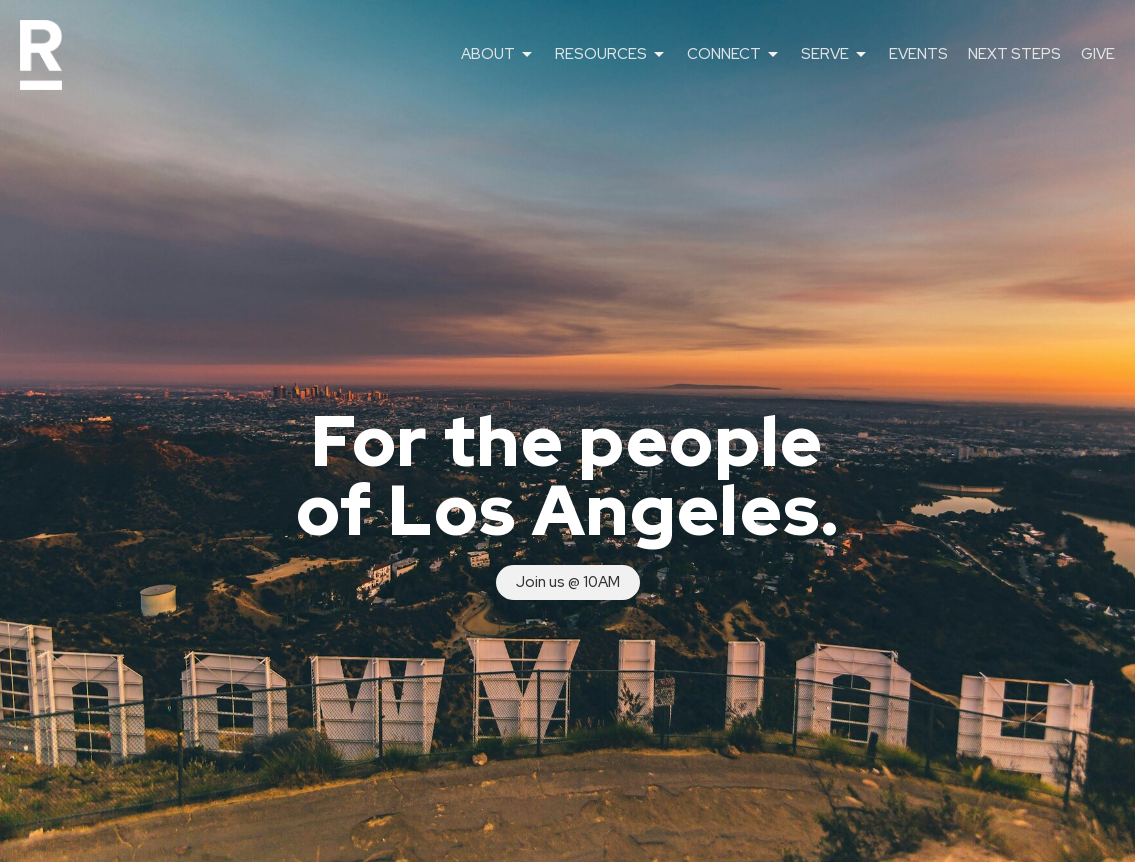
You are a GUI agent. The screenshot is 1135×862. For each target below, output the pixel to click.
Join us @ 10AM (568, 582)
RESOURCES (611, 54)
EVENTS (918, 54)
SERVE (835, 54)
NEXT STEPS (1014, 54)
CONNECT (734, 54)
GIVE (1098, 54)
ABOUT (498, 54)
